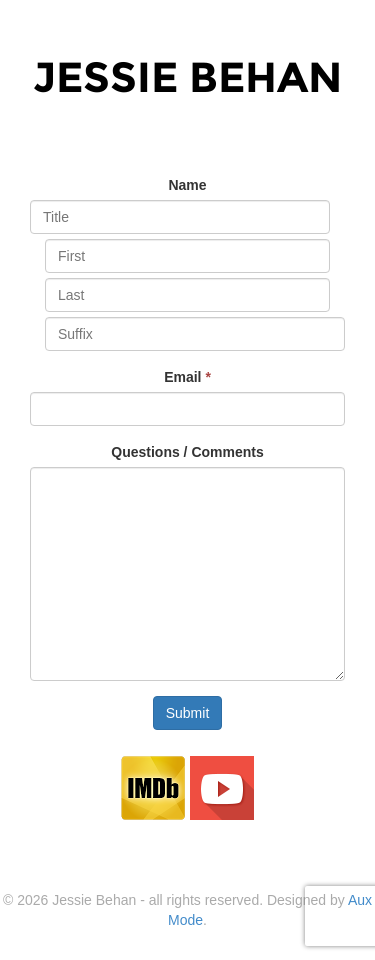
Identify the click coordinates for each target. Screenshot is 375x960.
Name (187, 185)
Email (187, 377)
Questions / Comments (187, 452)
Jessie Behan (187, 77)
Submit (188, 713)
